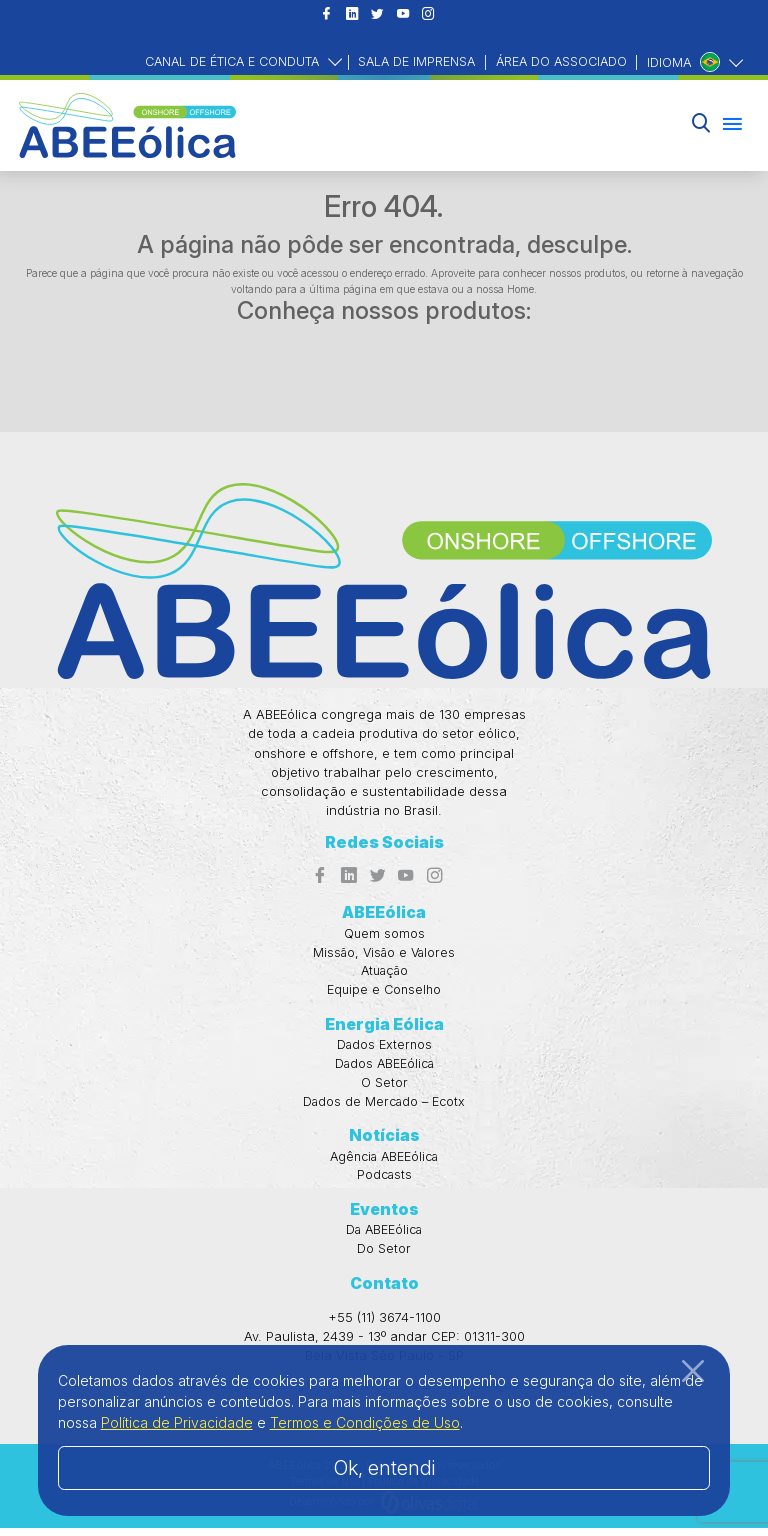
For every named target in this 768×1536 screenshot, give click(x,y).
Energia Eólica (384, 1028)
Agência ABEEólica (384, 1162)
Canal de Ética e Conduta (220, 62)
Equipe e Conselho (384, 993)
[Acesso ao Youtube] (403, 15)
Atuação (384, 973)
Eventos (384, 1216)
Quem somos (384, 935)
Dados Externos (384, 1049)
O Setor (384, 1087)
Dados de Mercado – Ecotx (384, 1106)
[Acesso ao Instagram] (429, 15)
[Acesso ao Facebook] (326, 15)
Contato (384, 1291)
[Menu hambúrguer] (732, 124)
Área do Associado (559, 62)
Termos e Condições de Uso (365, 1422)
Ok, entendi (384, 1468)
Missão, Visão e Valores (384, 954)
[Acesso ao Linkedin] (351, 15)
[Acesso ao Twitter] (377, 15)
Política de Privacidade (177, 1422)
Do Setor (384, 1256)
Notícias (384, 1141)
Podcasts (384, 1181)
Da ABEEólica (384, 1237)
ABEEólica (384, 914)
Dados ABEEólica (384, 1068)
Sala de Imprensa (410, 62)
